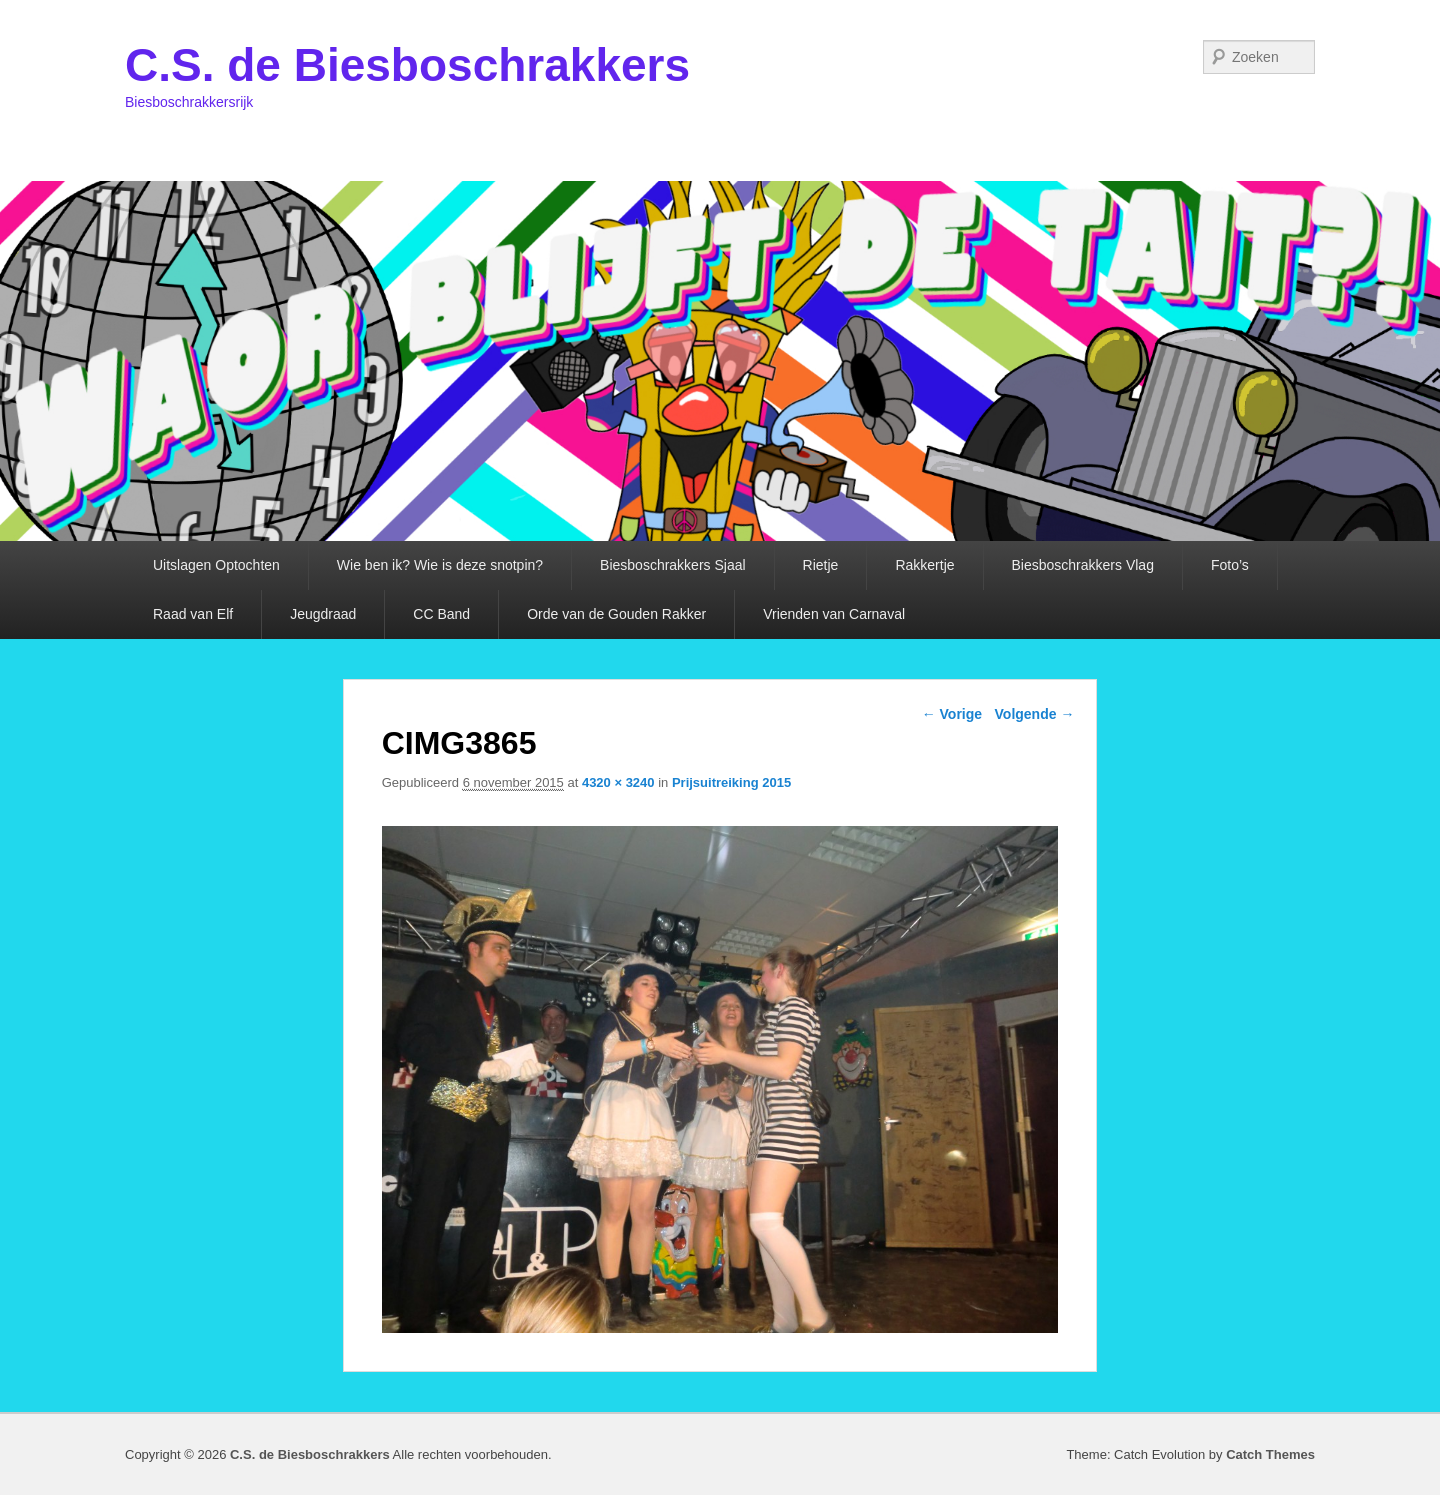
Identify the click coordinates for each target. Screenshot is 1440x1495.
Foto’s (1230, 565)
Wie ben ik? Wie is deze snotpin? (440, 565)
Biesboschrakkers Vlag (1083, 565)
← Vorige (952, 714)
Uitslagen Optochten (216, 565)
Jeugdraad (323, 614)
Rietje (821, 565)
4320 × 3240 (618, 782)
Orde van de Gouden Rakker (616, 614)
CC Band (441, 614)
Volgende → (1035, 714)
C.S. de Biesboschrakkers (407, 65)
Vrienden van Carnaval (834, 614)
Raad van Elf (193, 614)
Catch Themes (1270, 1454)
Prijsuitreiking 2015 (731, 782)
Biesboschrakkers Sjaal (673, 565)
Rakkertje (924, 565)
